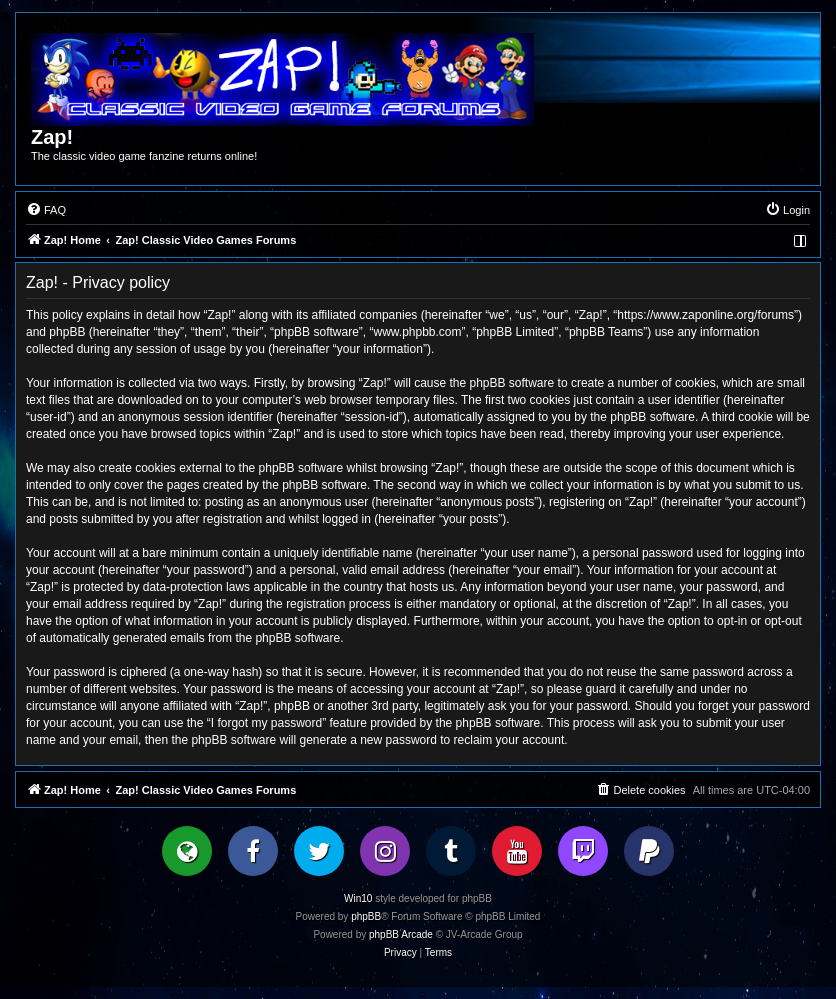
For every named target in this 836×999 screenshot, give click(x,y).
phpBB (366, 916)
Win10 (358, 898)
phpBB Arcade (401, 934)
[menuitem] (46, 210)
